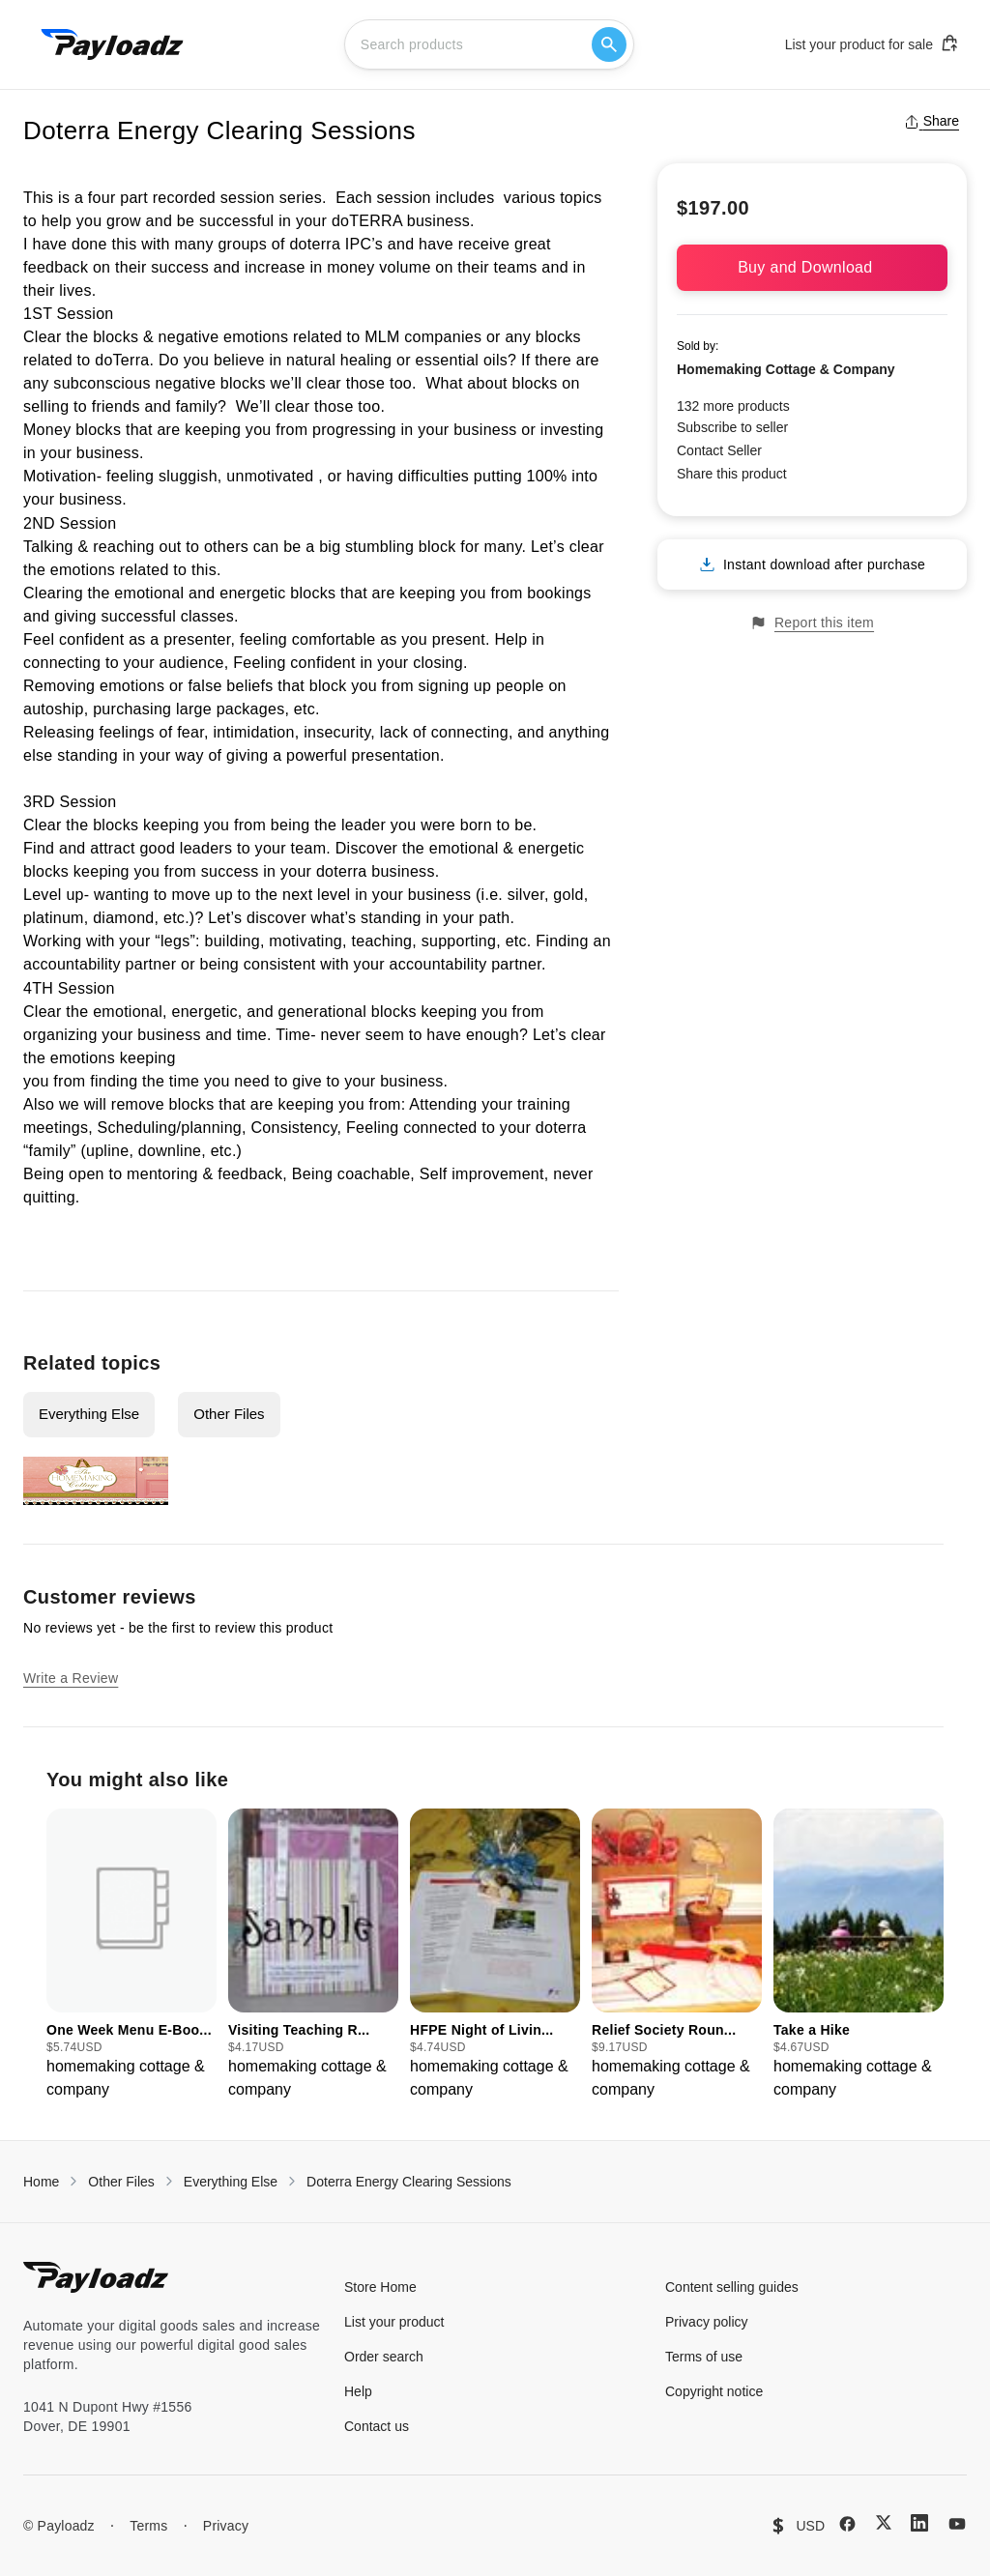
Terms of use (703, 2356)
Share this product (732, 473)
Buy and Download (812, 267)
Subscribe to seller (732, 427)
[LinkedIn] (919, 2523)
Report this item (812, 623)
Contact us (376, 2426)
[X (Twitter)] (883, 2522)
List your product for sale (872, 43)
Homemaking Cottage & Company (786, 369)
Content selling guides (732, 2287)
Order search (383, 2356)
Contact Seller (719, 450)
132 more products (733, 406)
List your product (394, 2322)
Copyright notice (714, 2391)
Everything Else (89, 1413)
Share (931, 121)
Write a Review (70, 1678)
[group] (131, 1955)
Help (358, 2391)
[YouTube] (957, 2523)
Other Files (228, 1413)
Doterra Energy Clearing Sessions (408, 2181)
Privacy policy (706, 2322)
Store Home (380, 2287)
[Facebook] (847, 2523)
